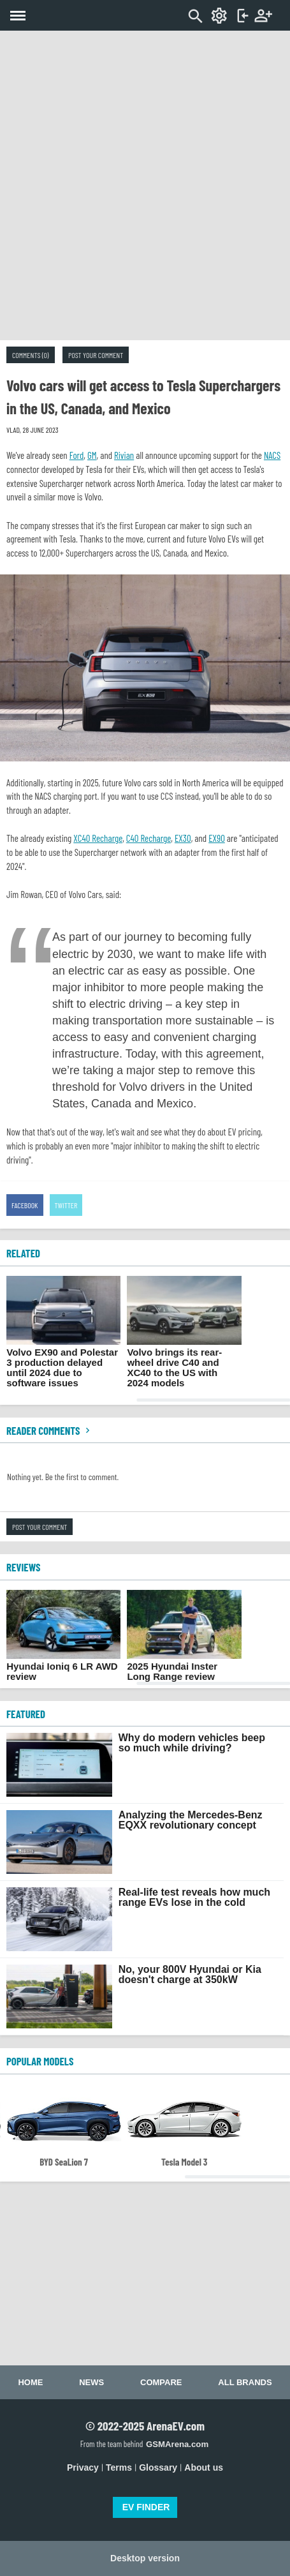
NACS (272, 455)
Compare (161, 2382)
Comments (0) (30, 354)
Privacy (83, 2467)
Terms (119, 2467)
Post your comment (95, 354)
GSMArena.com (177, 2444)
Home (30, 2382)
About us (203, 2467)
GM (92, 455)
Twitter (66, 1205)
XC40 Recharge (97, 838)
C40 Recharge (148, 838)
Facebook (24, 1205)
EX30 (183, 838)
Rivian (124, 455)
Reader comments (49, 1430)
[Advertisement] (145, 185)
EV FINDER (146, 2507)
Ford (76, 455)
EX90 (216, 838)
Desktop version (145, 2558)
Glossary (158, 2467)
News (91, 2382)
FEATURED (25, 1713)
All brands (245, 2382)
